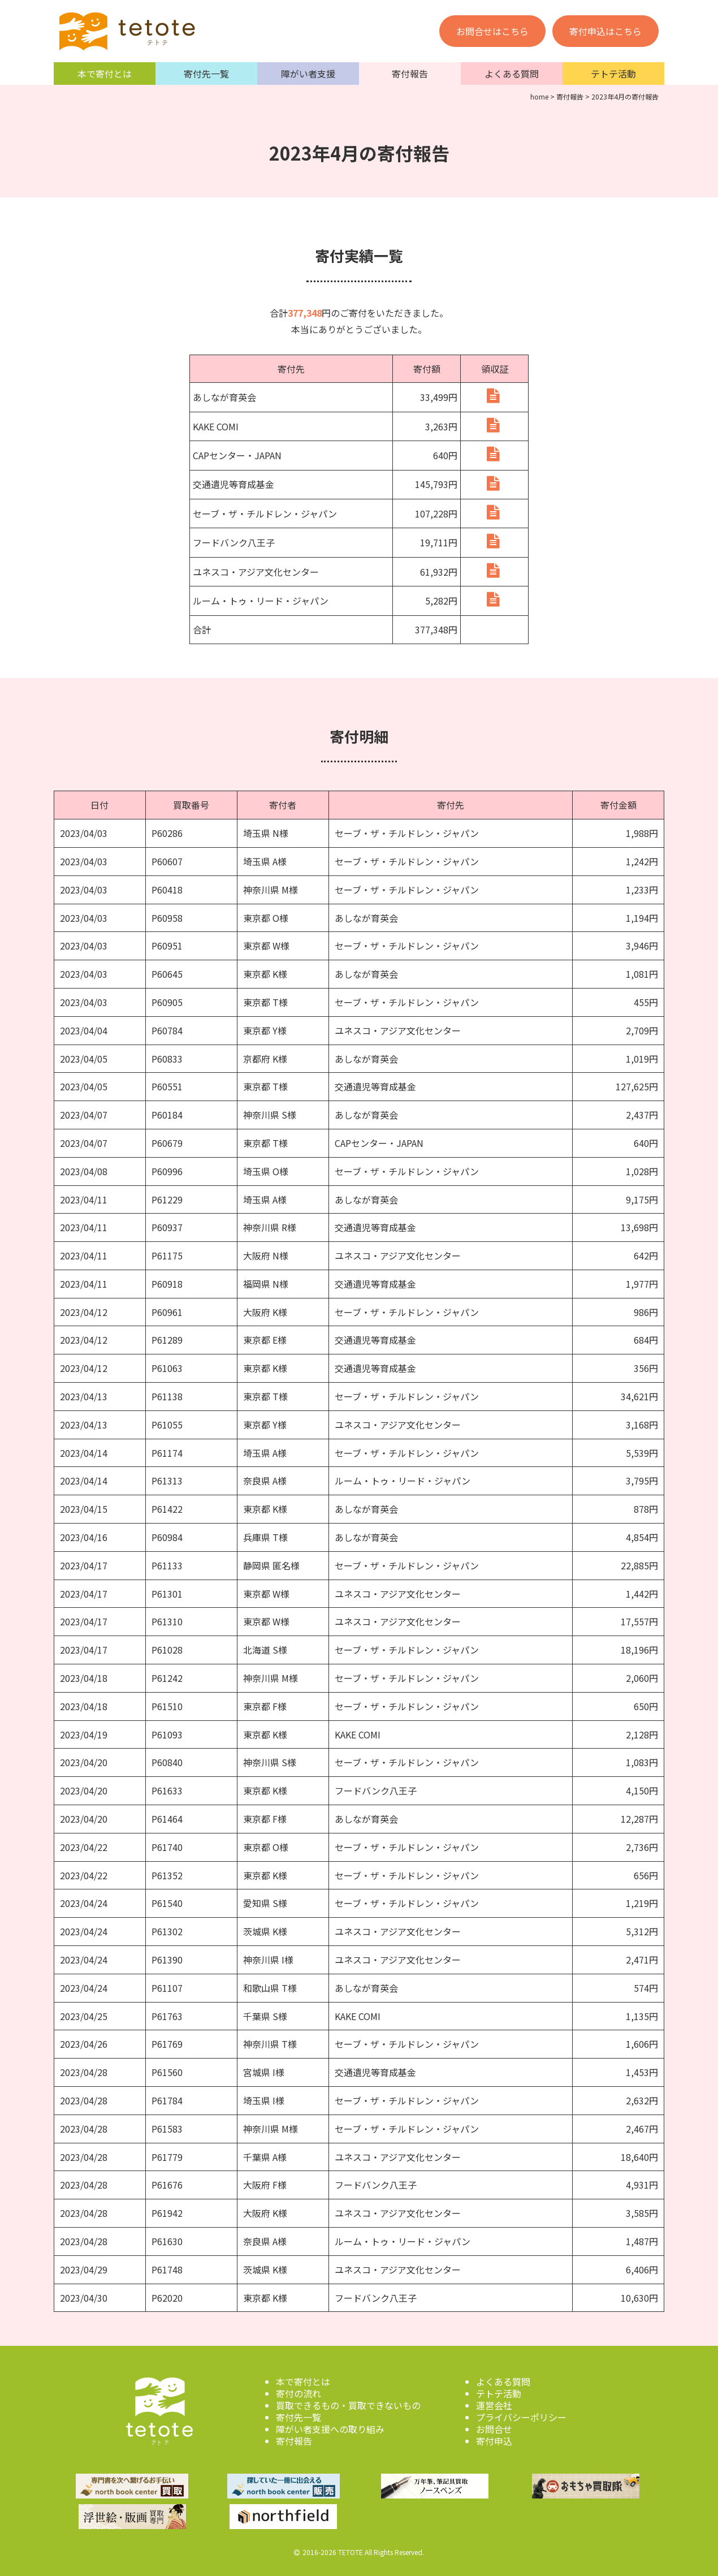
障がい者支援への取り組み (330, 2426)
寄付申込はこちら (605, 31)
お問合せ (494, 2426)
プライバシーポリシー (521, 2414)
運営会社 (494, 2402)
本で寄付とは (104, 73)
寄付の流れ (298, 2390)
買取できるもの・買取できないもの (348, 2402)
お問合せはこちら (492, 31)
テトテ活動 (613, 73)
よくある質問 (512, 73)
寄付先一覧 (206, 73)
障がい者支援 (308, 73)
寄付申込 (494, 2438)
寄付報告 (410, 73)
